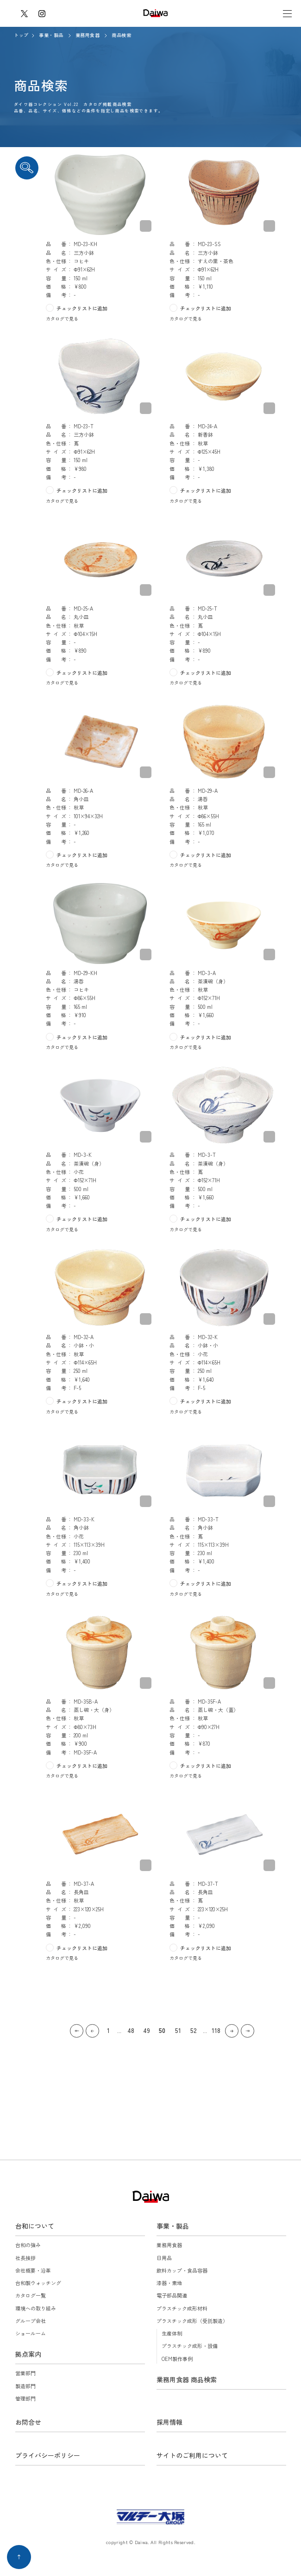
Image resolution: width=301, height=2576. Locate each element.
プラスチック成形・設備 (190, 2345)
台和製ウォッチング (38, 2282)
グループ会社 (30, 2320)
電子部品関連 (172, 2295)
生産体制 (172, 2333)
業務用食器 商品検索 (187, 2379)
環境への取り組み (35, 2308)
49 (146, 2030)
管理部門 (25, 2398)
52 (193, 2030)
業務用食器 (88, 34)
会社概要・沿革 (33, 2270)
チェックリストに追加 (81, 308)
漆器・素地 (169, 2282)
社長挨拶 (25, 2257)
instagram (41, 13)
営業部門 (25, 2373)
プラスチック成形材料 (182, 2308)
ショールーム (30, 2333)
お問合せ (28, 2422)
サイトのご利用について (192, 2455)
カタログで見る (62, 318)
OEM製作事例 (177, 2358)
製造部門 (25, 2386)
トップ (21, 34)
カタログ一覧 (30, 2295)
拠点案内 (28, 2354)
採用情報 (169, 2422)
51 (178, 2030)
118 (216, 2030)
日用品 (164, 2257)
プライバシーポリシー (47, 2455)
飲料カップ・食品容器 (182, 2270)
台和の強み (28, 2245)
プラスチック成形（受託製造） (192, 2320)
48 (130, 2030)
